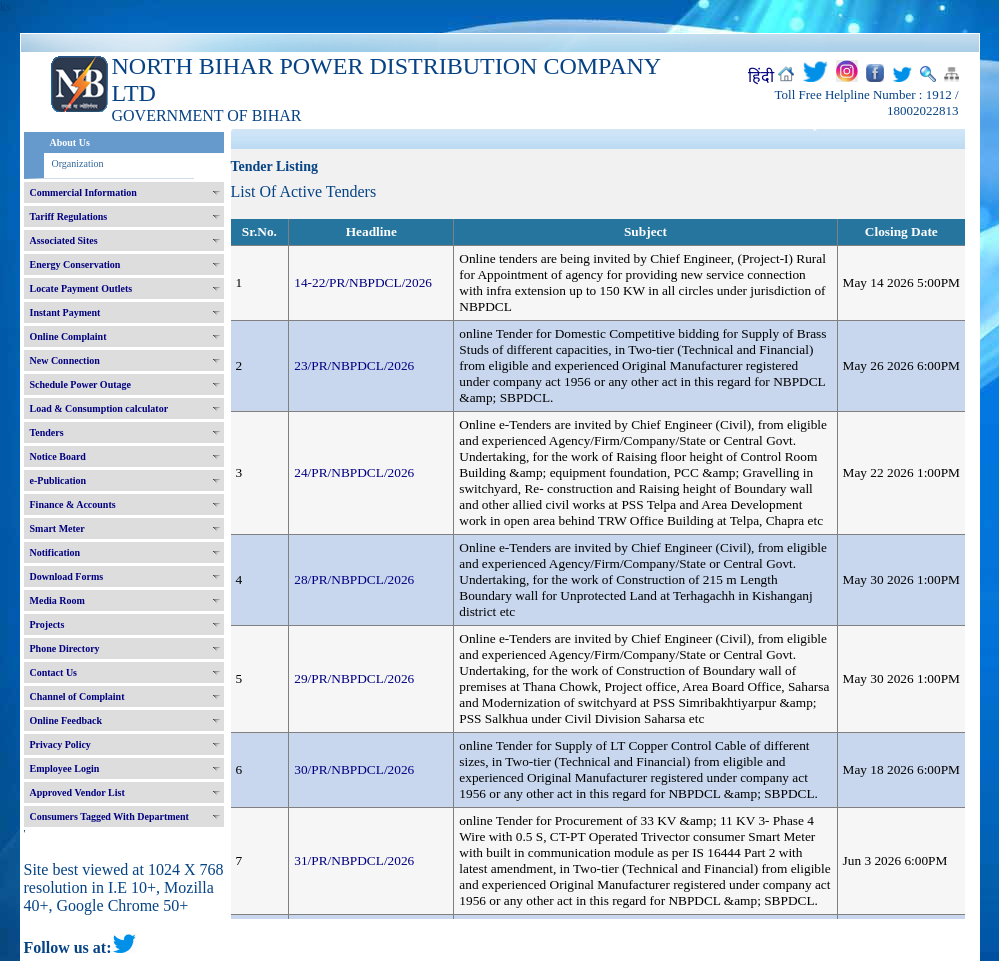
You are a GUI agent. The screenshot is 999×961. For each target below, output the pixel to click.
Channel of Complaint (77, 696)
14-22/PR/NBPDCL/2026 (363, 282)
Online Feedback (66, 720)
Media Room (57, 600)
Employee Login (65, 768)
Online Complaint (68, 336)
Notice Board (58, 456)
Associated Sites (64, 240)
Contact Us (54, 672)
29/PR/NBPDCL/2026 (354, 678)
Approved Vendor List (77, 792)
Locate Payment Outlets (81, 288)
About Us (70, 142)
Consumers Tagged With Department (109, 816)
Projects (47, 624)
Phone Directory (65, 648)
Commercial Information (83, 192)
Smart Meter (57, 528)
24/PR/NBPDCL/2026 (354, 472)
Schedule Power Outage (80, 384)
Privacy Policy (60, 744)
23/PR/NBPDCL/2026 (354, 365)
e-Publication (58, 480)
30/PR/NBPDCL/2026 (354, 769)
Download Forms (67, 576)
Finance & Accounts (73, 504)
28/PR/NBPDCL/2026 (354, 579)
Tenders (47, 432)
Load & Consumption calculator (99, 408)
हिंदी (761, 76)
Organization (78, 163)
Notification (55, 552)
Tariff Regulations (69, 216)
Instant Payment (65, 312)
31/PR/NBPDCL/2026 (354, 860)
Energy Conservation (75, 264)
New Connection (65, 360)
